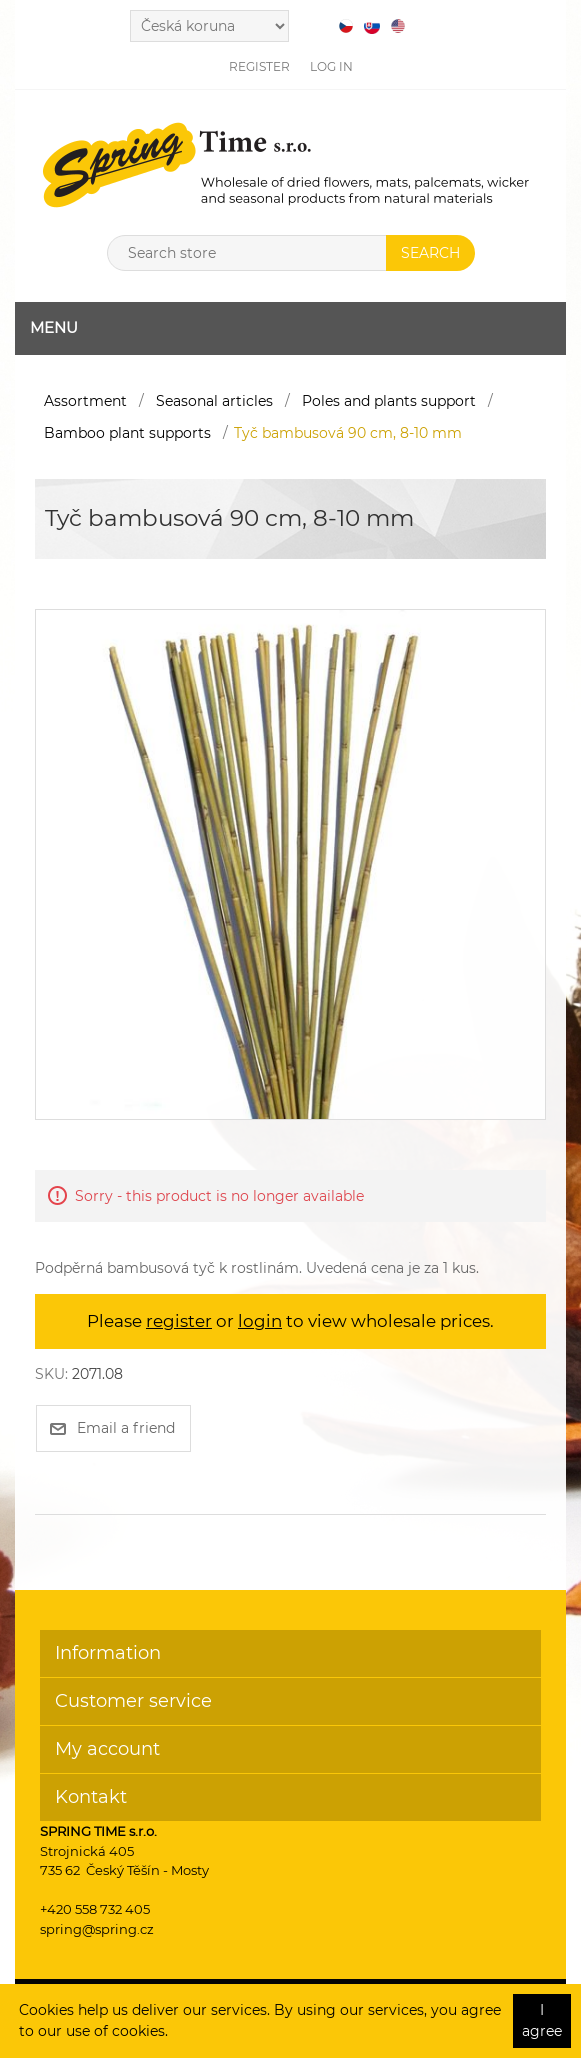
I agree (542, 2020)
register (179, 1321)
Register (259, 66)
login (260, 1321)
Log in (331, 66)
